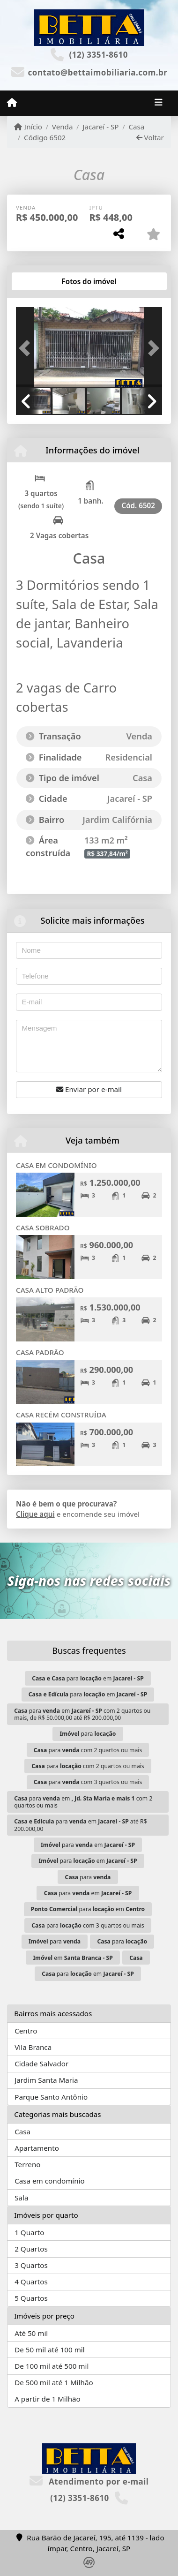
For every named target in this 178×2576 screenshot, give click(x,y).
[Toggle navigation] (158, 103)
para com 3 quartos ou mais (88, 1782)
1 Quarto (29, 2232)
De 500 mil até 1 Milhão (54, 2382)
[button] (27, 348)
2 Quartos (31, 2248)
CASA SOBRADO (43, 1227)
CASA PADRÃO (40, 1352)
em (72, 1958)
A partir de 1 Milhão (48, 2398)
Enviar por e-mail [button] (89, 1089)
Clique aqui (35, 1514)
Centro (26, 2030)
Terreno (27, 2164)
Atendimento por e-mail (89, 2481)
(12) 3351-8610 (98, 54)
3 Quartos (31, 2265)
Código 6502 (45, 137)
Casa (136, 126)
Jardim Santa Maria (46, 2080)
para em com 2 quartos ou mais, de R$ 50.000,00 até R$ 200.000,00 (82, 1714)
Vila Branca (33, 2047)
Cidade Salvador (41, 2063)
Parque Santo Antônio (51, 2096)
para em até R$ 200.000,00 (80, 1824)
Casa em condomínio (50, 2180)
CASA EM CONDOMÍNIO (56, 1165)
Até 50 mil (31, 2333)
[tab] (46, 281)
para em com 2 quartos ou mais (83, 1801)
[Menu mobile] (12, 102)
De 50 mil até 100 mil (49, 2349)
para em (88, 1678)
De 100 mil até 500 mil (52, 2366)
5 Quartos (31, 2298)
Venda (62, 126)
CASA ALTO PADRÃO (49, 1290)
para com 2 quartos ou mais (88, 1750)
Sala (21, 2197)
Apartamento (37, 2148)
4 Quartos (31, 2281)
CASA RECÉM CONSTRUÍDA (61, 1414)
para (88, 1734)
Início (28, 126)
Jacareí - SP (100, 126)
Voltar (150, 137)
